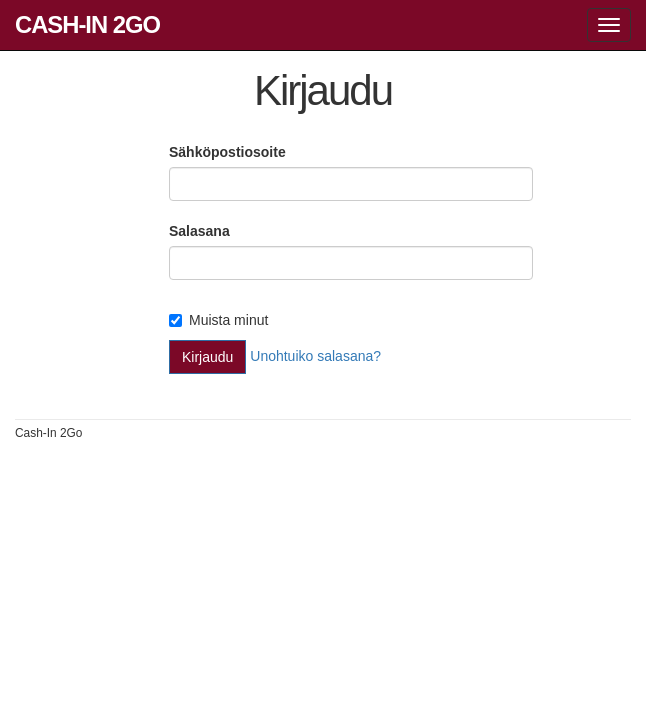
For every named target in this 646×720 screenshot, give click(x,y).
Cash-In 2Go (87, 24)
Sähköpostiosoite (227, 152)
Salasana (199, 231)
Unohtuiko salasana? (315, 356)
